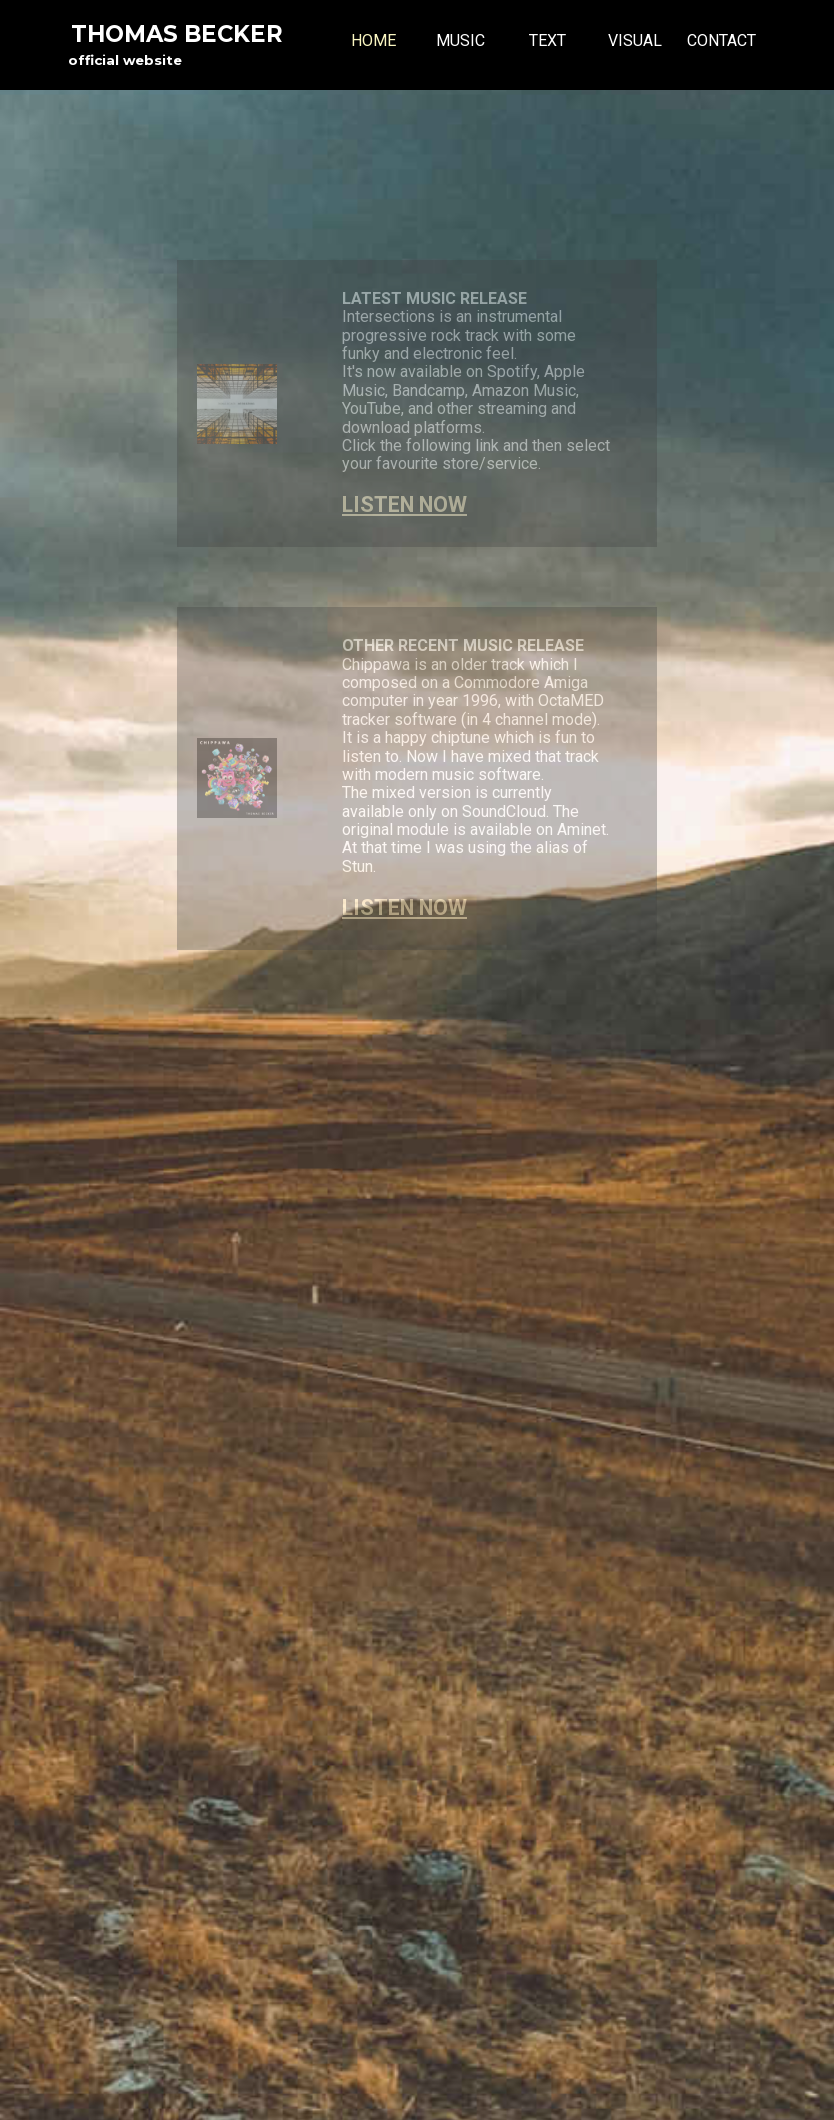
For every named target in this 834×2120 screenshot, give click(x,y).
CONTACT (721, 40)
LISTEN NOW (404, 504)
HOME (373, 40)
